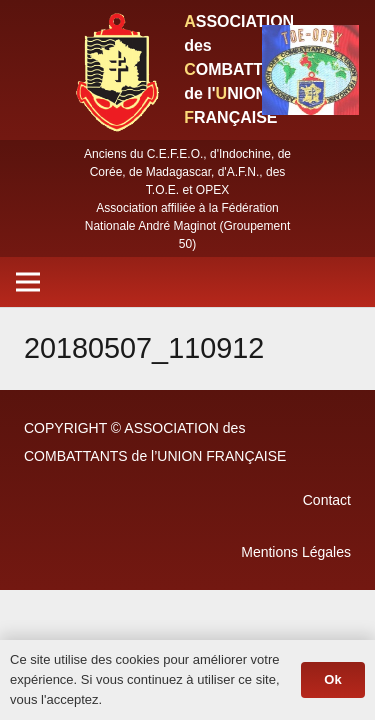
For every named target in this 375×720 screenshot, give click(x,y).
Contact (327, 500)
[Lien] (116, 70)
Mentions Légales (296, 552)
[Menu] (28, 282)
